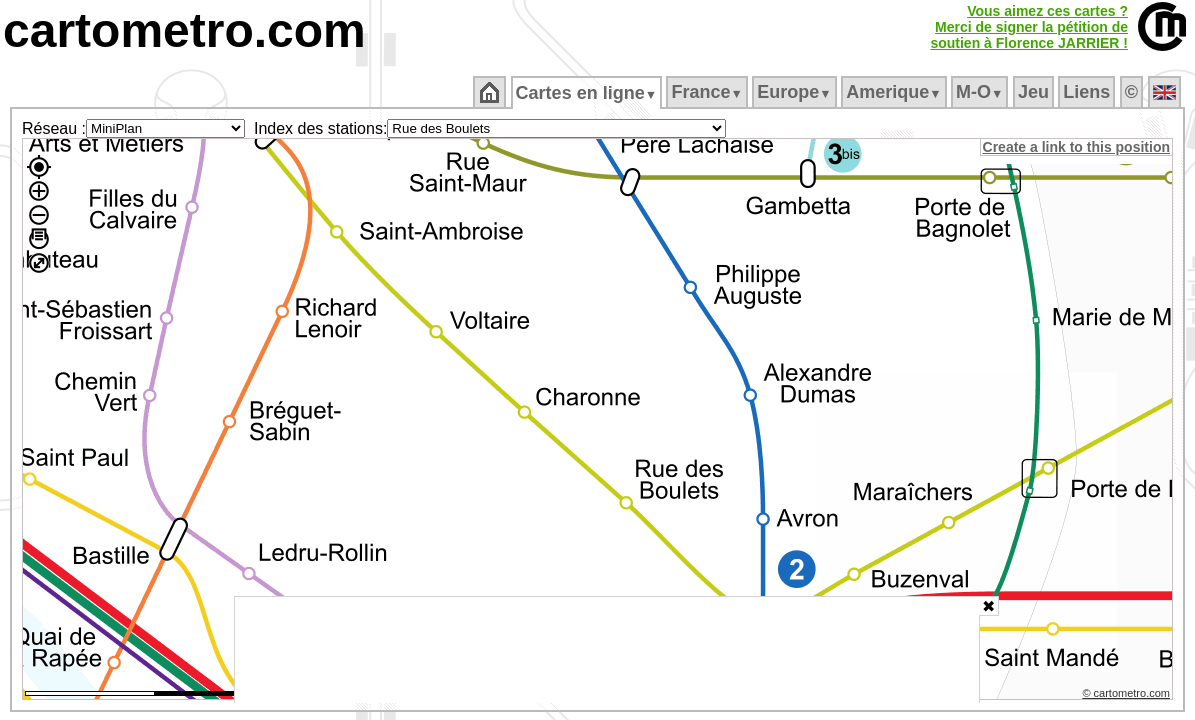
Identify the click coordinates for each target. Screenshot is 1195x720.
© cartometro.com (1128, 696)
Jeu (1034, 92)
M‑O (981, 92)
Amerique (895, 92)
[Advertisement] (607, 650)
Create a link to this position (1077, 147)
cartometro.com (184, 30)
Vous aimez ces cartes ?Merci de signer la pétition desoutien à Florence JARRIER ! (1029, 27)
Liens (1088, 92)
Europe (796, 92)
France (708, 92)
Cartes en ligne (587, 93)
